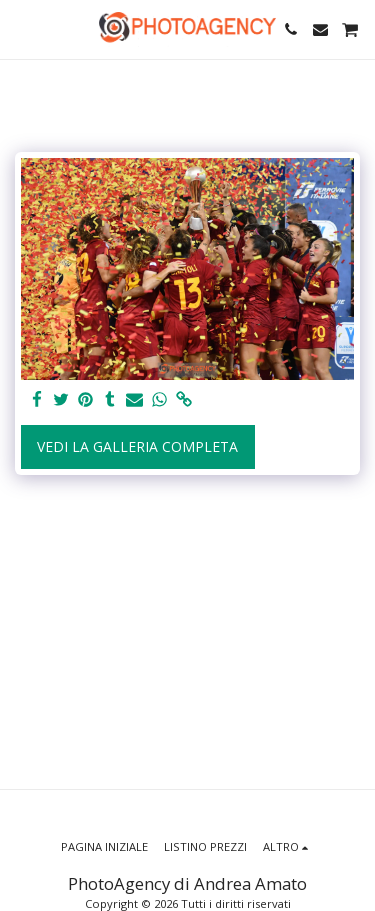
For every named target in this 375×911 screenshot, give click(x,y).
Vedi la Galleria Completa (137, 446)
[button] (22, 28)
